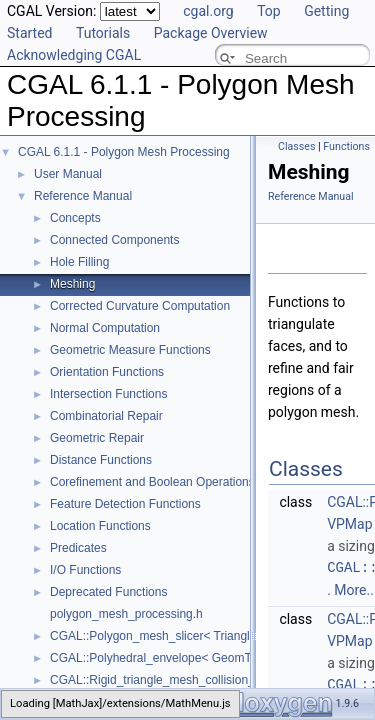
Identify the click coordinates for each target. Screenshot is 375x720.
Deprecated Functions (108, 592)
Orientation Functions (107, 372)
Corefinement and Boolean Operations (152, 482)
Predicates (78, 548)
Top (269, 11)
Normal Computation (105, 328)
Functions (346, 146)
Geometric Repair (97, 438)
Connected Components (114, 240)
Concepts (75, 218)
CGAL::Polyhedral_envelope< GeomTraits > (167, 658)
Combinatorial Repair (106, 416)
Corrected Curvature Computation (140, 306)
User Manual (68, 174)
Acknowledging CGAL (74, 55)
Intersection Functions (108, 394)
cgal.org (208, 11)
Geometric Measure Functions (130, 350)
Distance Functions (101, 460)
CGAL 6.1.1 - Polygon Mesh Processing (124, 152)
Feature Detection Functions (125, 504)
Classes (296, 146)
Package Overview (211, 33)
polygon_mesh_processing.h (126, 614)
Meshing (72, 284)
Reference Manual (83, 196)
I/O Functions (85, 570)
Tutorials (103, 33)
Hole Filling (79, 262)
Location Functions (100, 526)
